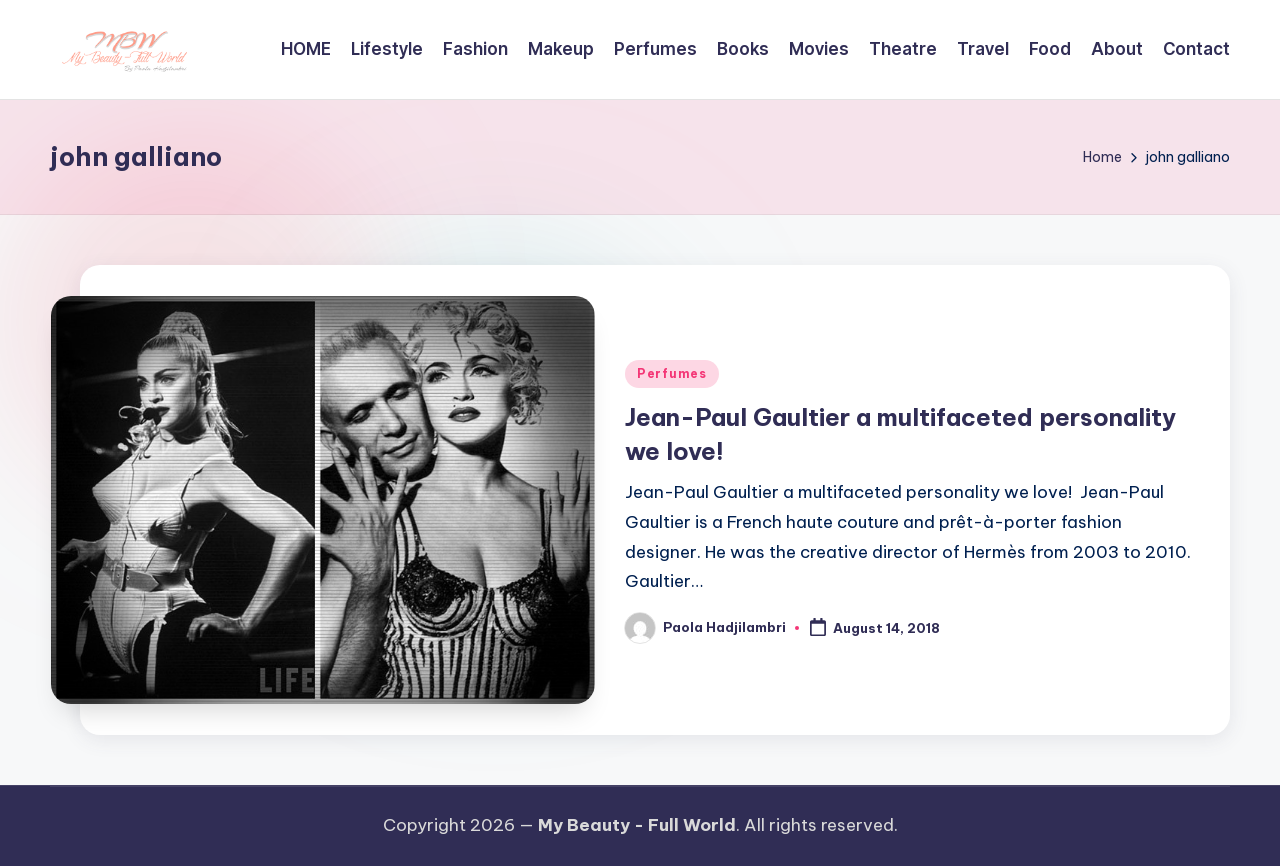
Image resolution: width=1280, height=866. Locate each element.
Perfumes (672, 373)
